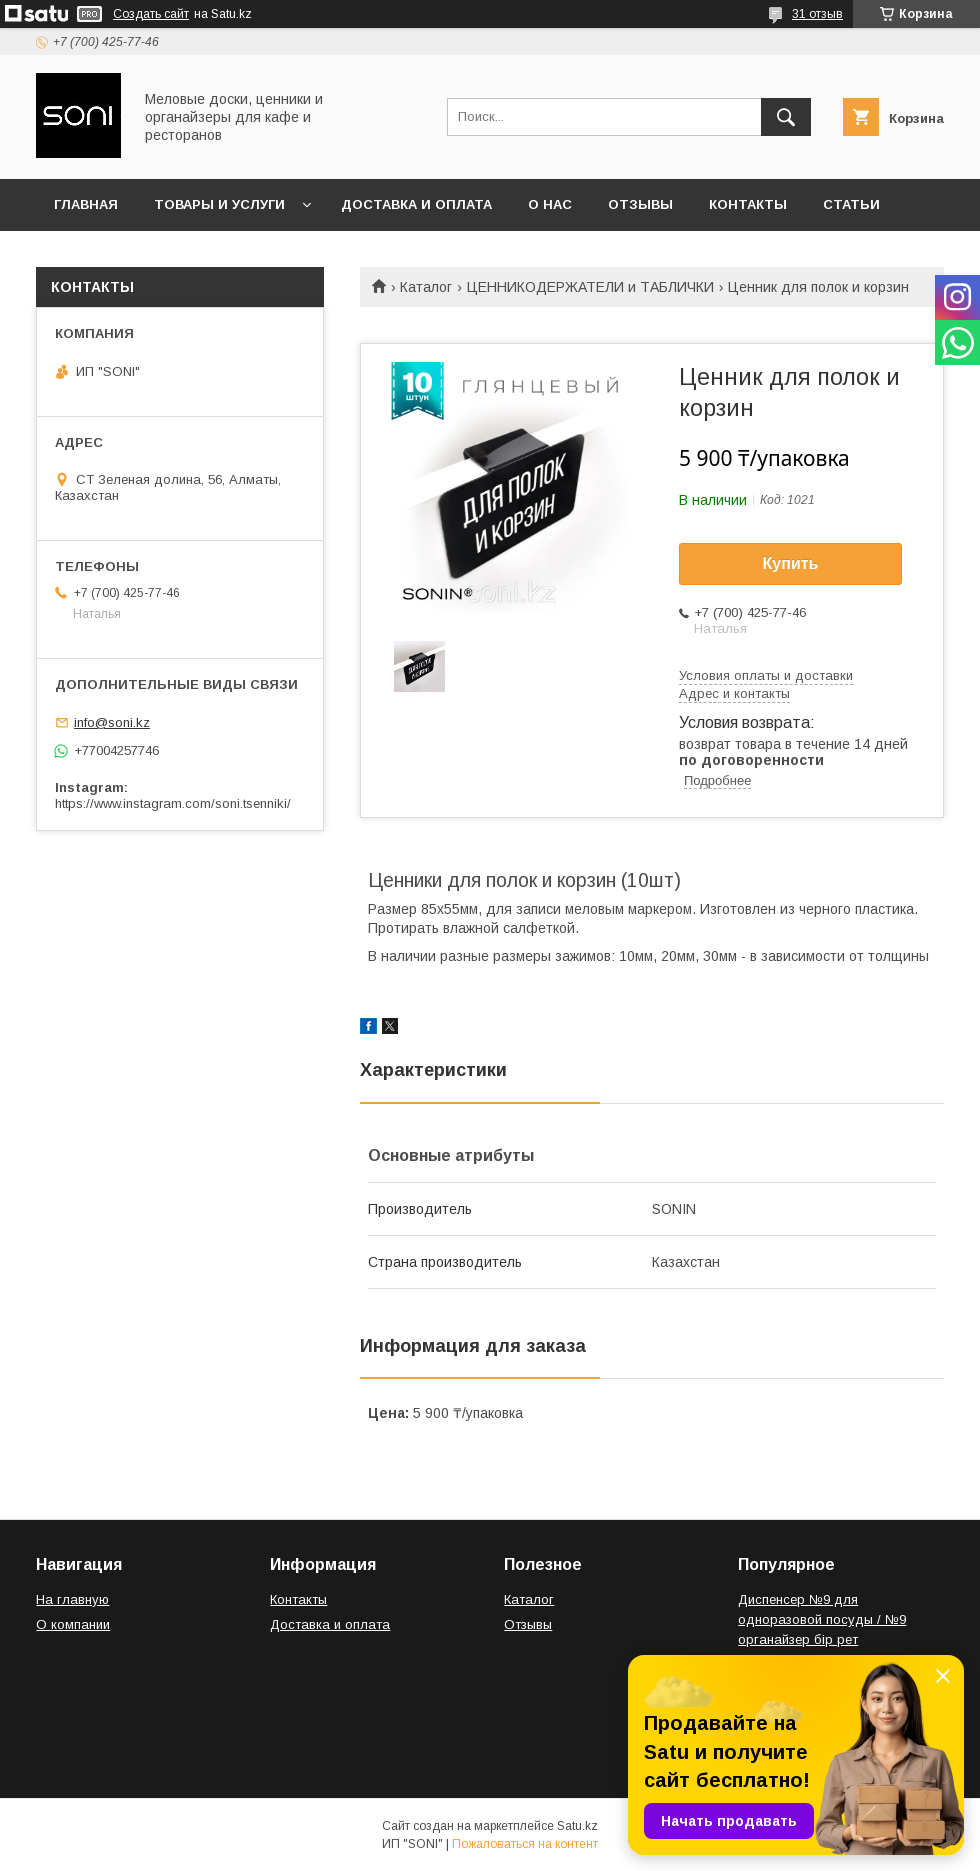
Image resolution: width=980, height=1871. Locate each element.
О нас (550, 204)
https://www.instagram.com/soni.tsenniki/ (173, 803)
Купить (791, 563)
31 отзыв (817, 14)
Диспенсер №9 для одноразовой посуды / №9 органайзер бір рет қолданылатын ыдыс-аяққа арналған (823, 1639)
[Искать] (786, 117)
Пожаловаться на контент (525, 1844)
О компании (73, 1624)
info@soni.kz (112, 722)
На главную (72, 1599)
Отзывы (640, 204)
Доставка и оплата (416, 204)
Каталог (426, 287)
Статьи (851, 204)
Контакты (748, 204)
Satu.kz (577, 1826)
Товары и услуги (219, 204)
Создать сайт (151, 14)
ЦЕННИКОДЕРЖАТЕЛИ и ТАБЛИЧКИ (590, 287)
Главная (86, 204)
